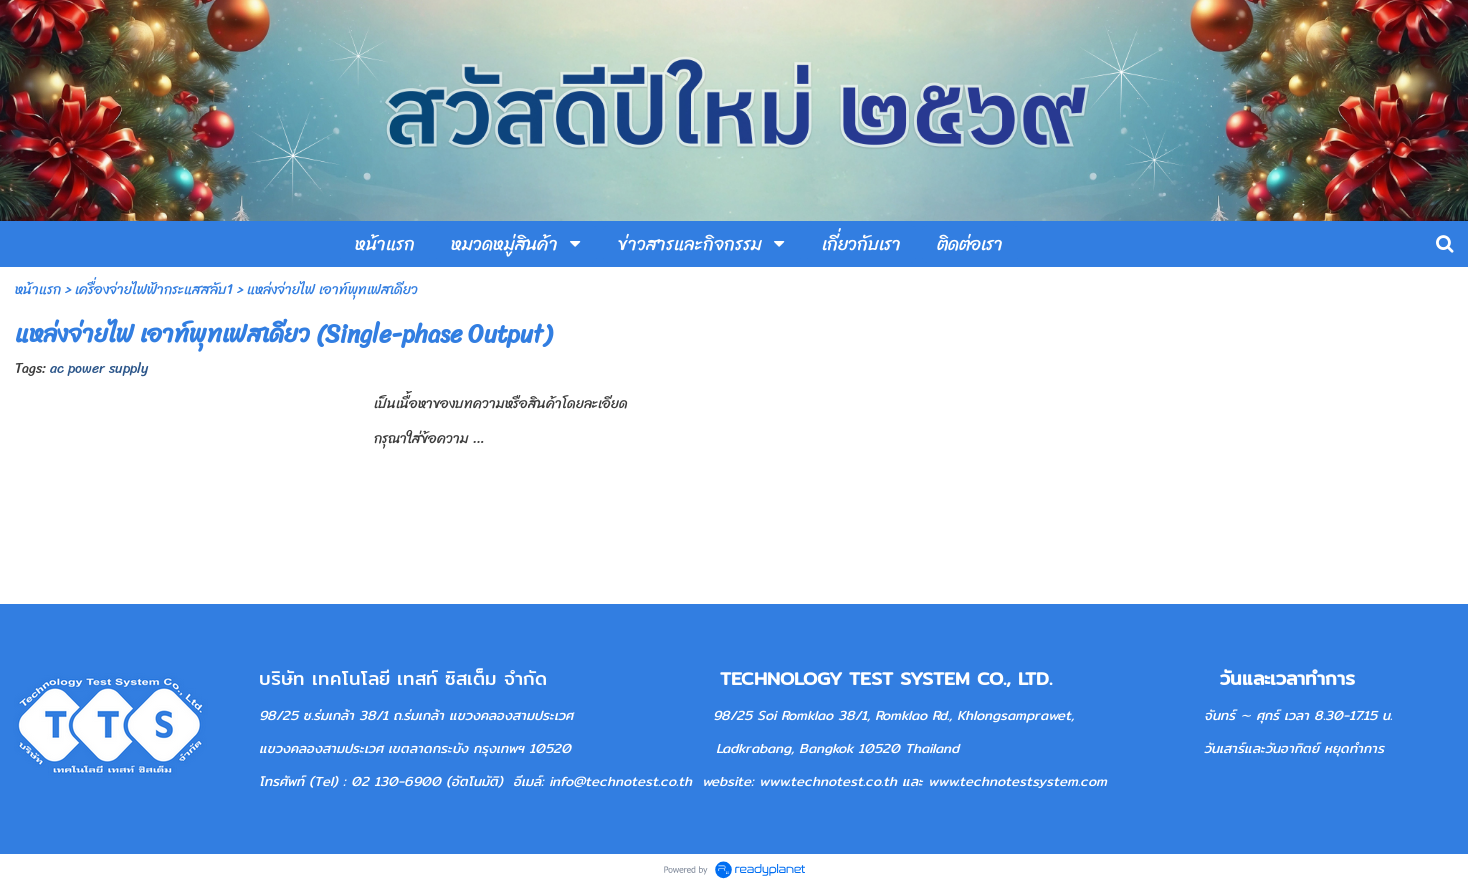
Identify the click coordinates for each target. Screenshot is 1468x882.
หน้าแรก (38, 289)
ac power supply (99, 368)
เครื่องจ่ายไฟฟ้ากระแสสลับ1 (154, 289)
